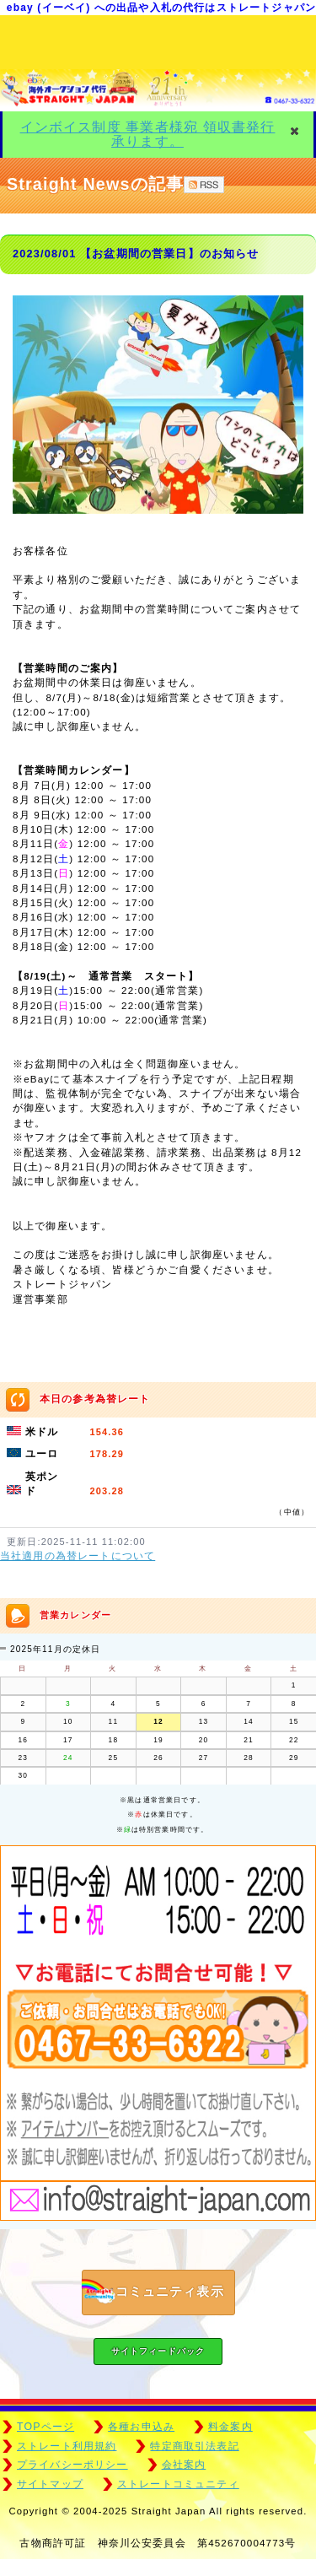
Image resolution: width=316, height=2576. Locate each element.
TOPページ (45, 2427)
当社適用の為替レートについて (77, 1556)
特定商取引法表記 (194, 2446)
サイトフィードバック (158, 2351)
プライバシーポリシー (72, 2465)
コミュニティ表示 (153, 2292)
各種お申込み (141, 2427)
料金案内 (230, 2427)
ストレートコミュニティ (178, 2484)
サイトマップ (50, 2484)
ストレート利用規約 (66, 2446)
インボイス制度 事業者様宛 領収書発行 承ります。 (148, 134)
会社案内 (184, 2465)
